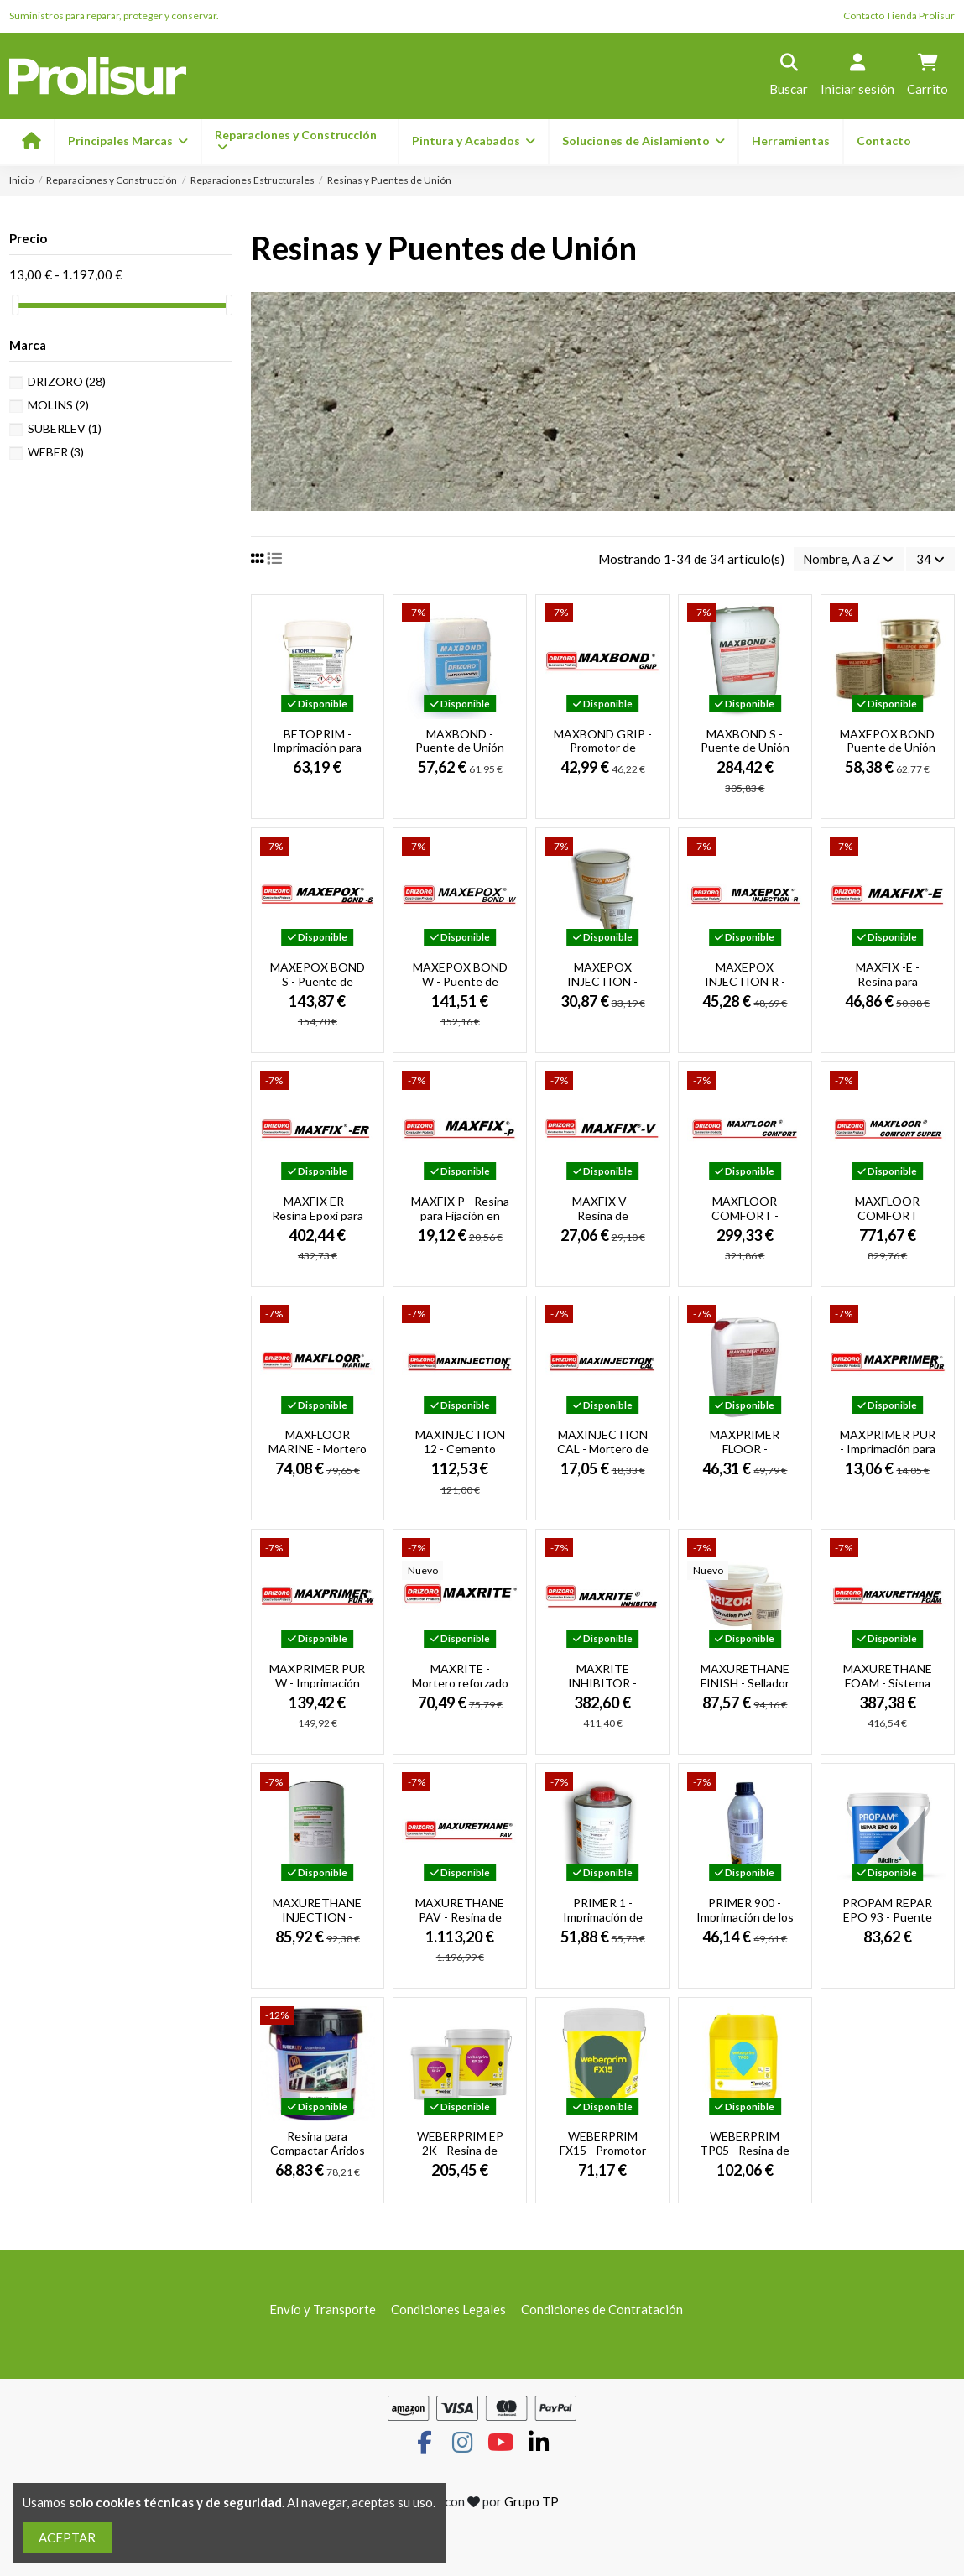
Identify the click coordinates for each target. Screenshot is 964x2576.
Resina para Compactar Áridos (317, 2144)
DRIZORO (67, 381)
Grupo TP (531, 2502)
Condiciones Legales (448, 2309)
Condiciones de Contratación (602, 2309)
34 (930, 558)
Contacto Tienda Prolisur (899, 15)
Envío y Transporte (322, 2309)
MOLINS (58, 405)
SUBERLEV (65, 428)
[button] (473, 141)
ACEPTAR (67, 2537)
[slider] (15, 305)
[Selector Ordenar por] (848, 559)
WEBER (56, 452)
